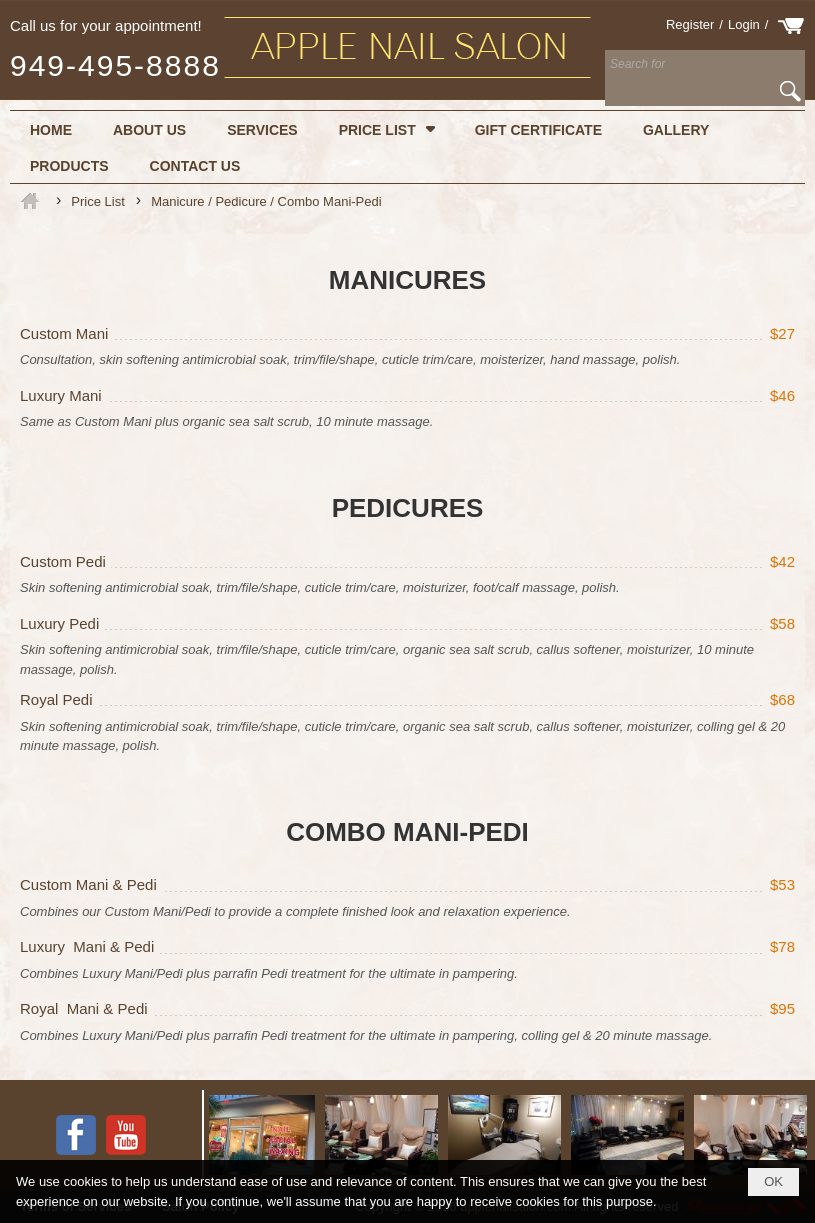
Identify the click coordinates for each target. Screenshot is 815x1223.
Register (690, 24)
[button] (386, 129)
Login (744, 24)
